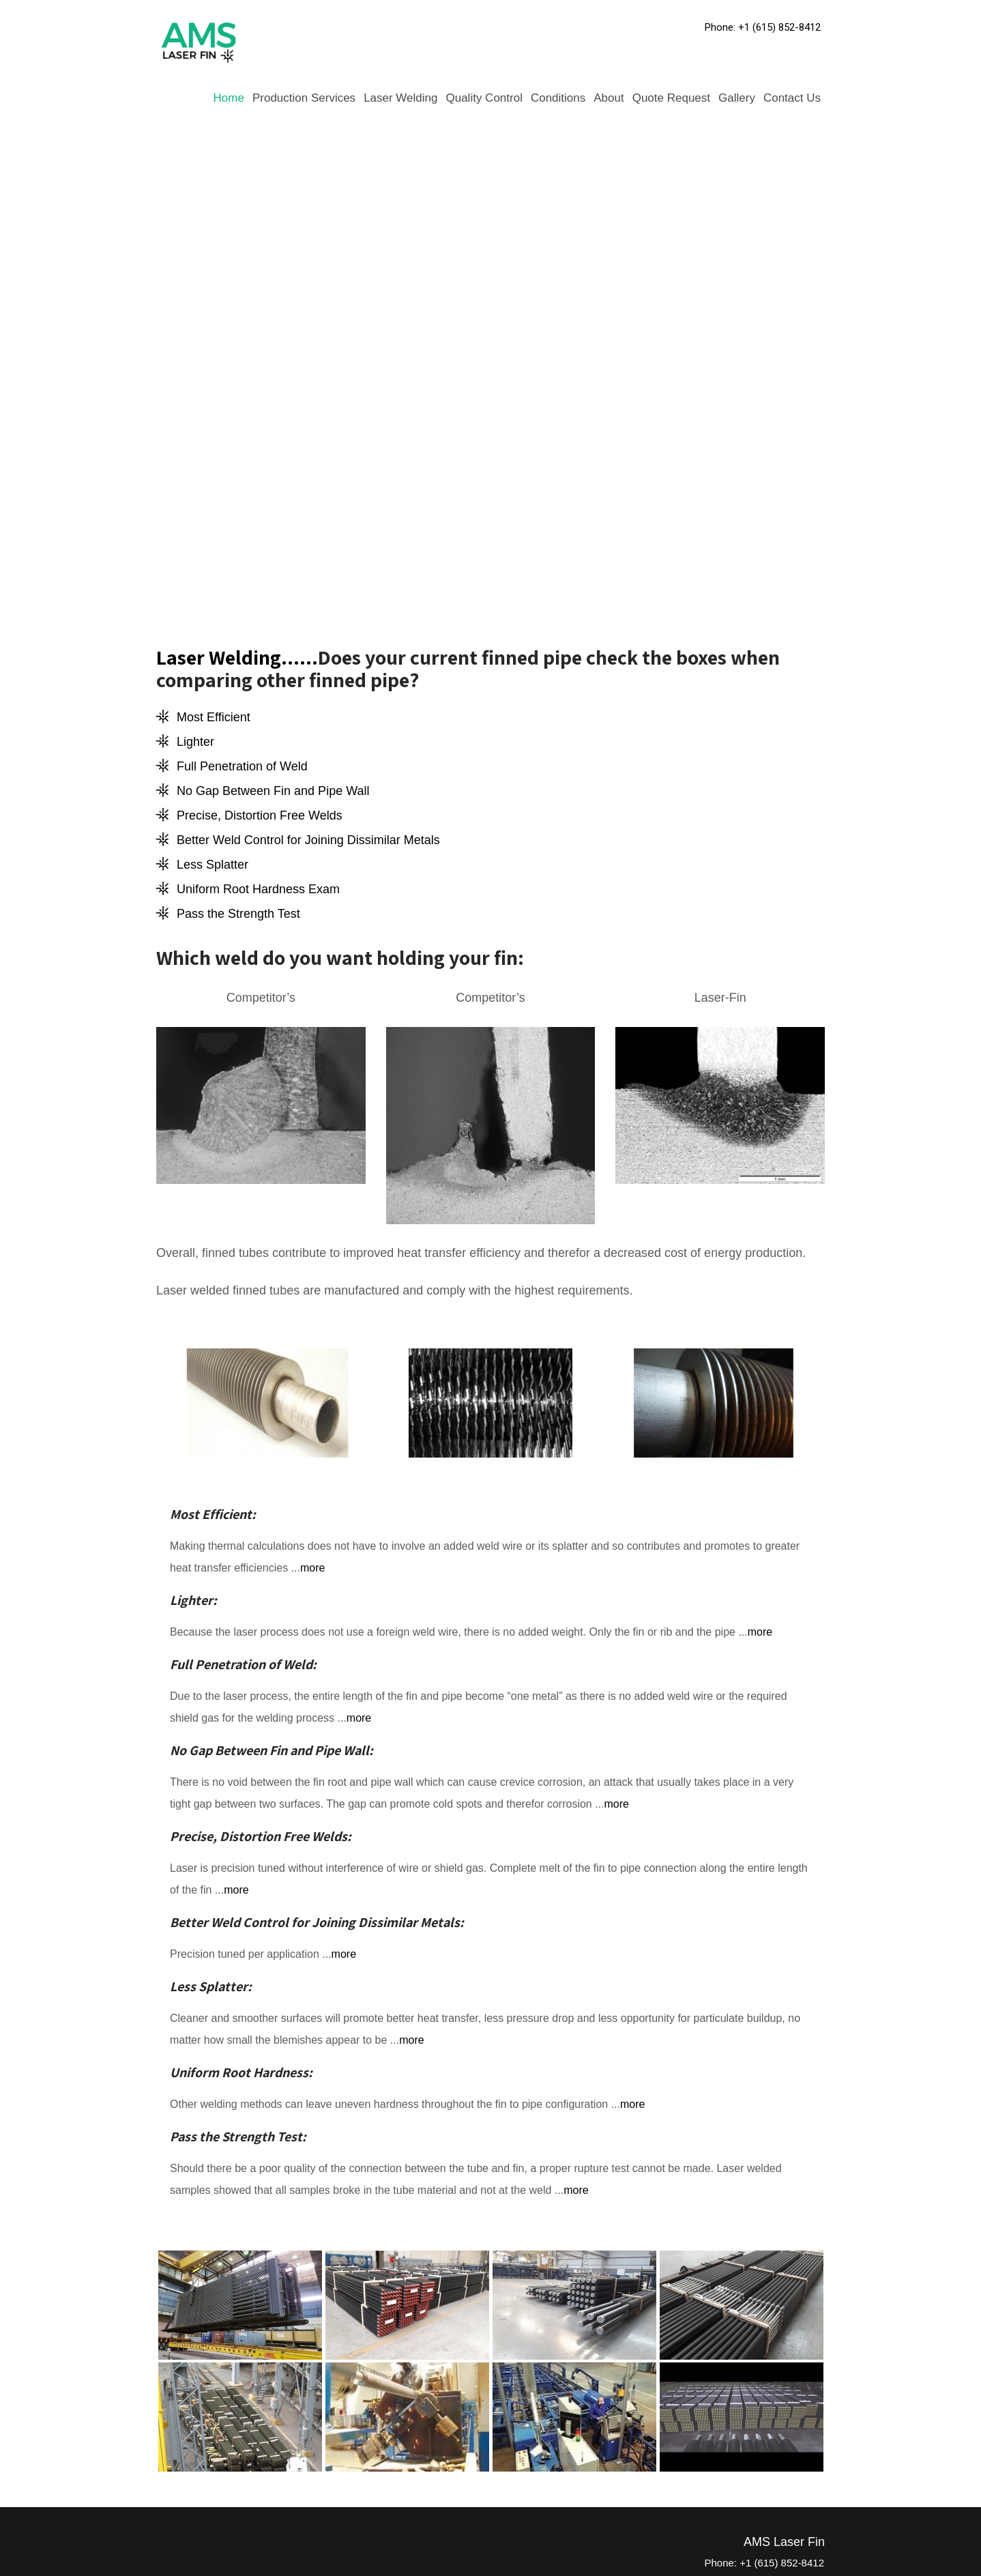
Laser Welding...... (237, 657)
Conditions (558, 97)
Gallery (736, 97)
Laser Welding (400, 97)
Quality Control (483, 97)
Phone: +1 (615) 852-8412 (763, 27)
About (609, 97)
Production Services (303, 97)
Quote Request (671, 97)
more (312, 1568)
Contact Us (792, 97)
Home (229, 97)
